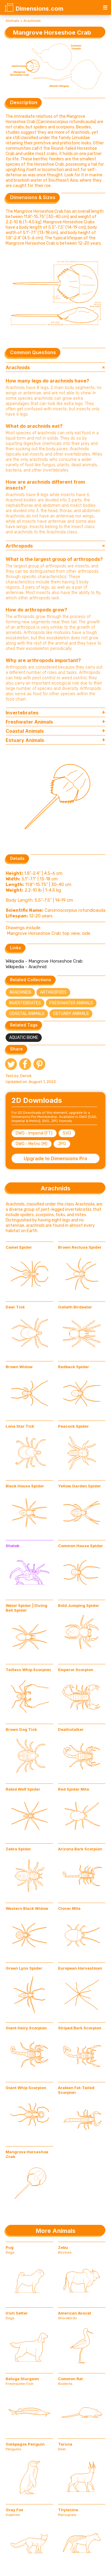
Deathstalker (71, 1729)
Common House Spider (80, 1545)
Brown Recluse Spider (80, 1247)
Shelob (12, 1545)
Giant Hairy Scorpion (26, 2027)
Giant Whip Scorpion (26, 2087)
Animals (12, 21)
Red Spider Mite (73, 1789)
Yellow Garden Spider (79, 1486)
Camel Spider (19, 1247)
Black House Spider (25, 1486)
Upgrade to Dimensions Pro (55, 1158)
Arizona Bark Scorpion (80, 1849)
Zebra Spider (18, 1849)
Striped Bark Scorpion (79, 2027)
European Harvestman (80, 1968)
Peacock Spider (73, 1426)
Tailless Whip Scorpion (28, 1669)
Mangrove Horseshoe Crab (27, 2154)
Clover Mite (69, 1908)
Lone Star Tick (20, 1426)
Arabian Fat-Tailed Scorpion (76, 2090)
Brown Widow (19, 1366)
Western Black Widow (27, 1908)
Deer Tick (15, 1307)
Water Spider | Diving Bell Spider (26, 1608)
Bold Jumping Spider (78, 1605)
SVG (67, 1133)
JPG (62, 1143)
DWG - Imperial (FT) (34, 1133)
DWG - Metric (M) (31, 1143)
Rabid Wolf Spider (23, 1789)
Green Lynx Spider (24, 1968)
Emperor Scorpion (75, 1669)
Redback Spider (73, 1366)
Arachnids (32, 21)
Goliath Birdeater (75, 1307)
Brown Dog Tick (21, 1729)
